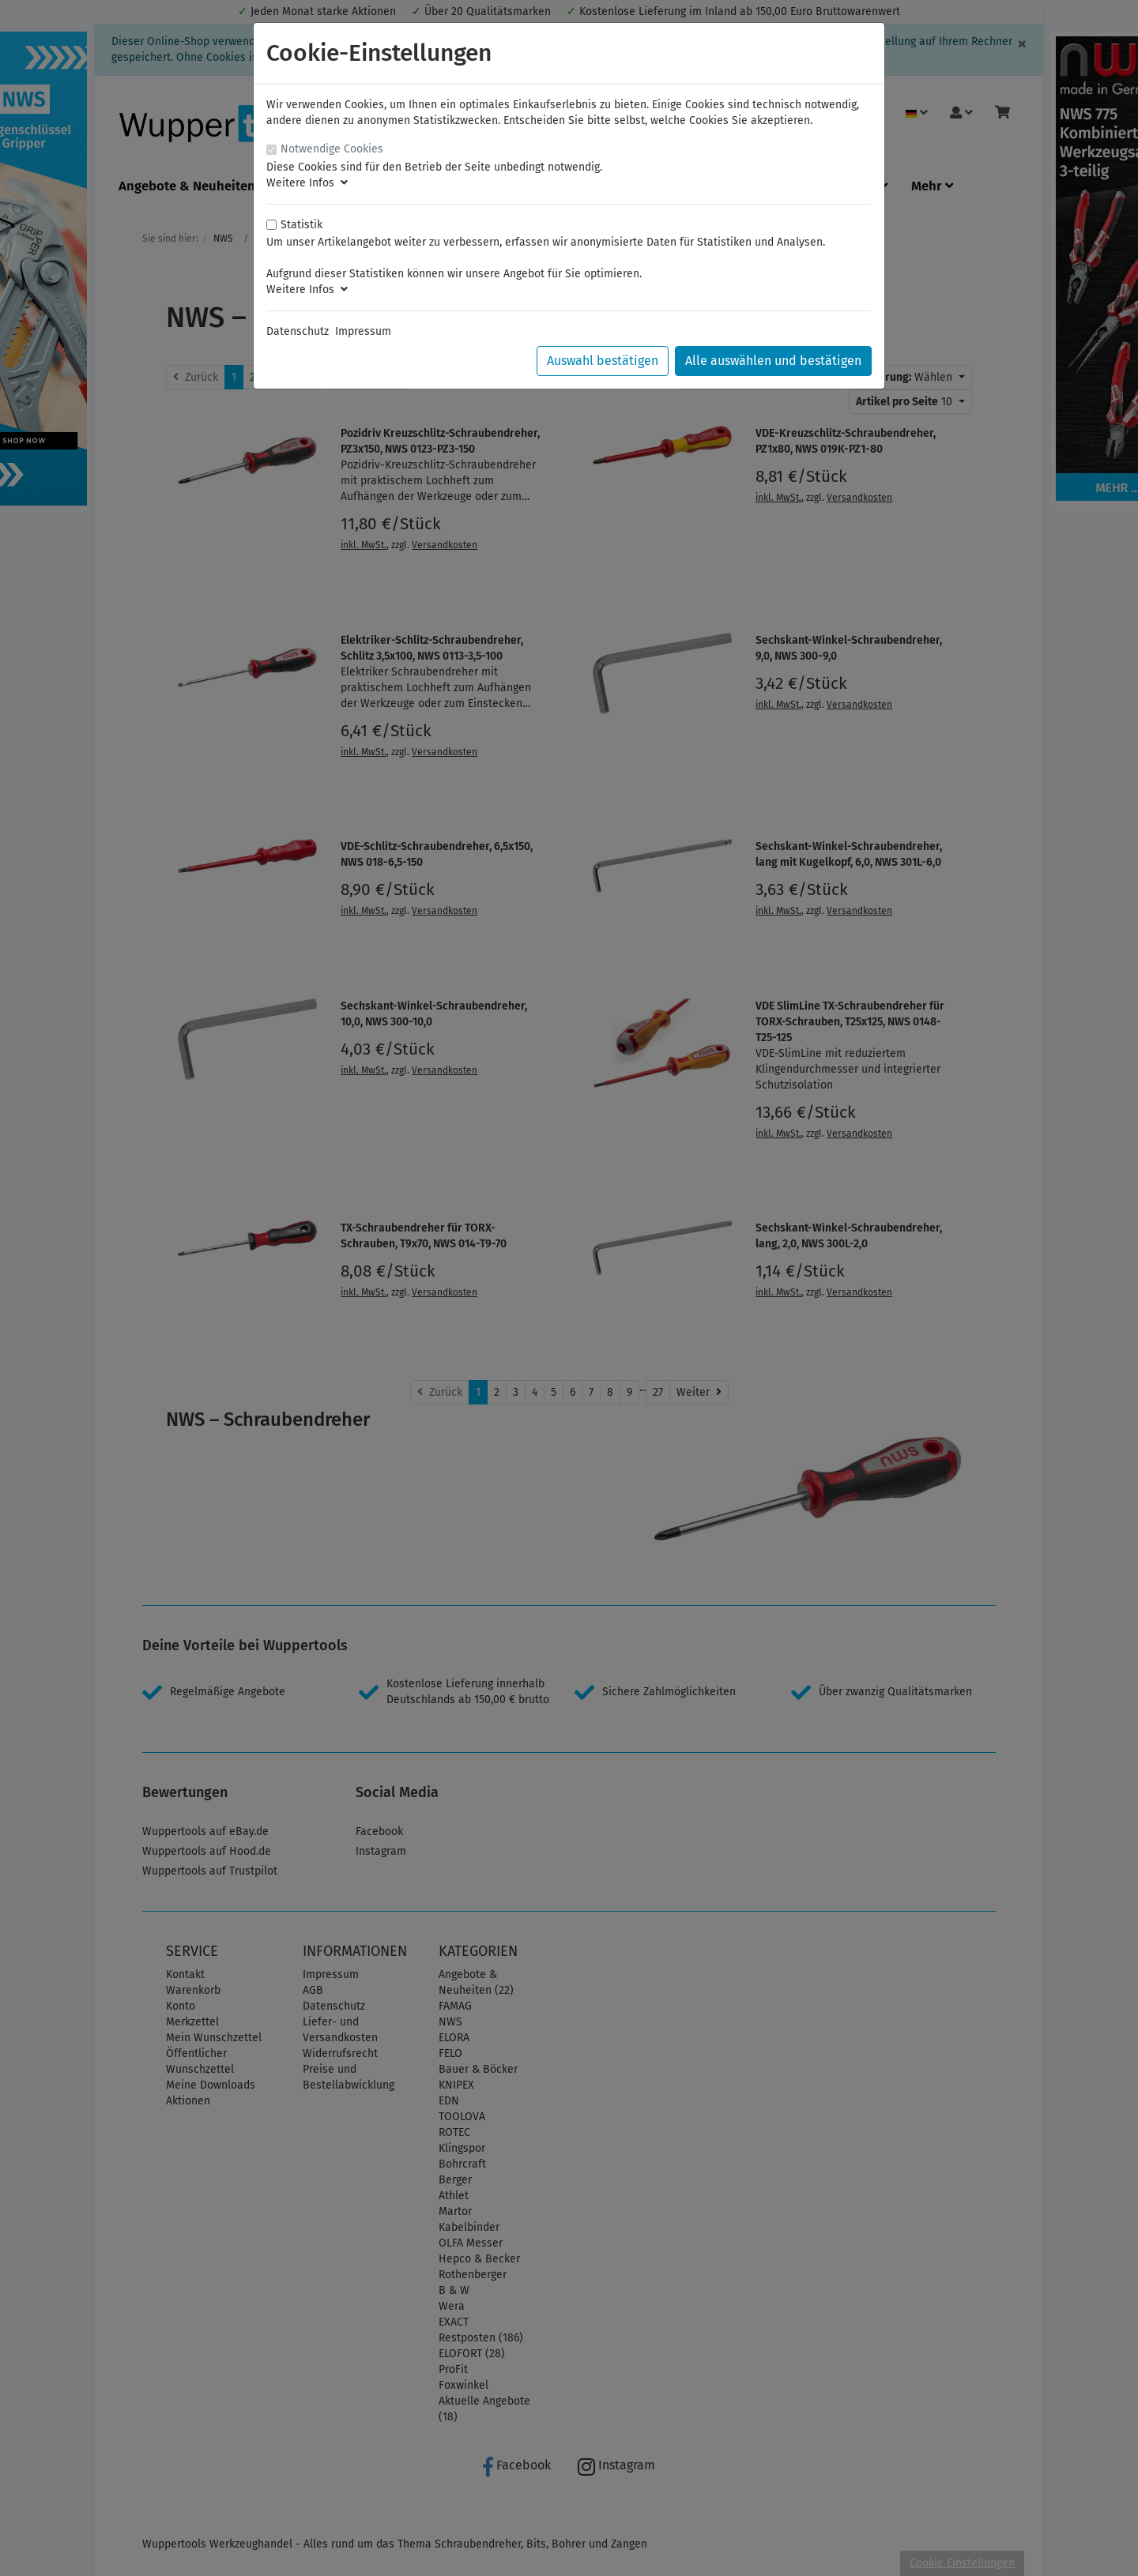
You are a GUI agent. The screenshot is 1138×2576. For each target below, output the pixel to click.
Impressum (363, 331)
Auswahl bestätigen (602, 360)
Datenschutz (297, 331)
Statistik (301, 224)
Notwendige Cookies (332, 149)
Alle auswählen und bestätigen (773, 360)
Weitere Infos (307, 183)
